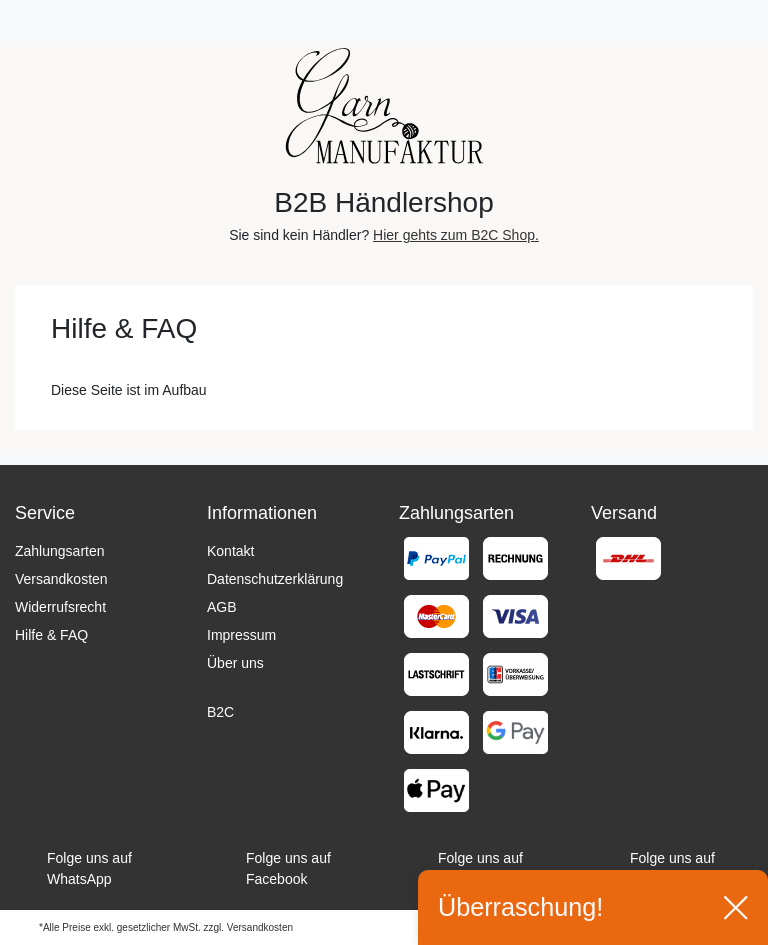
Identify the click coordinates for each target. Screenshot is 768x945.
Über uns (235, 663)
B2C (220, 712)
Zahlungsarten (60, 551)
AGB (222, 607)
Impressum (241, 635)
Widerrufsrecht (60, 607)
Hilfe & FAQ (51, 635)
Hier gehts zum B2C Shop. (456, 235)
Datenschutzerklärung (275, 579)
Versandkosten (61, 579)
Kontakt (230, 551)
